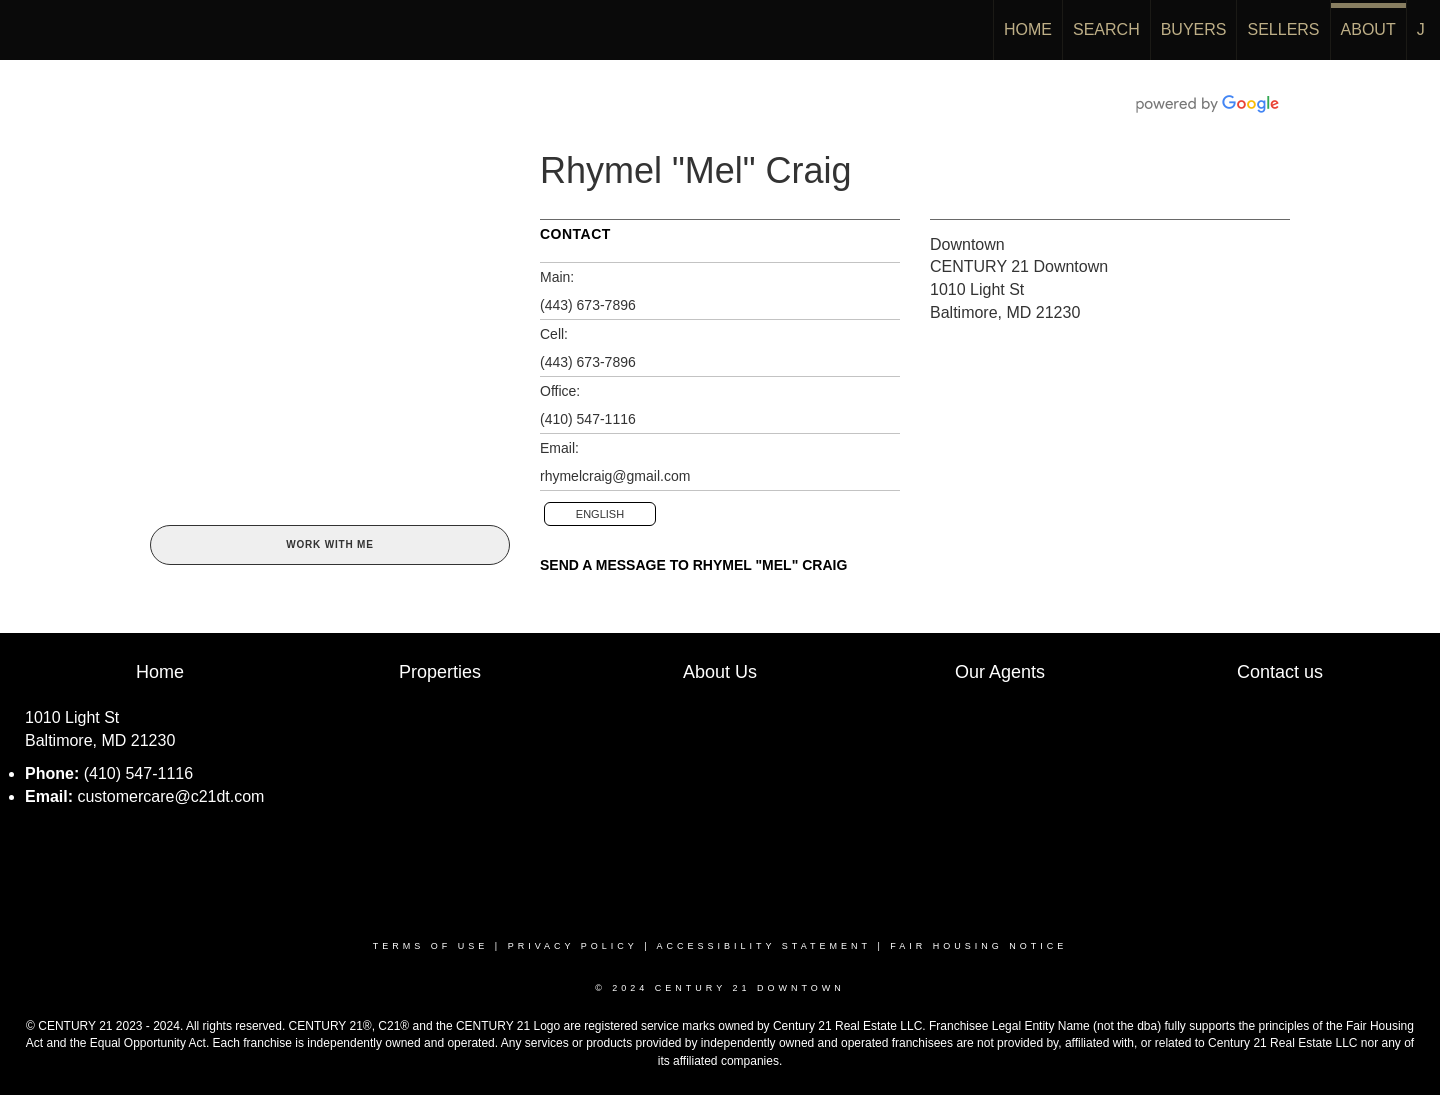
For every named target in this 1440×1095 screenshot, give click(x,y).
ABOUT (1368, 29)
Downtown (967, 244)
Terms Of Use (431, 946)
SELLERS (1283, 29)
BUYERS (1194, 29)
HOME (1028, 29)
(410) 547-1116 (588, 419)
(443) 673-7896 (588, 305)
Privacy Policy (573, 946)
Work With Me (329, 544)
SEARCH (1106, 29)
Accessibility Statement (764, 946)
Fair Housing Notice (978, 946)
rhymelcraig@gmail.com (615, 476)
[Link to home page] (25, 30)
